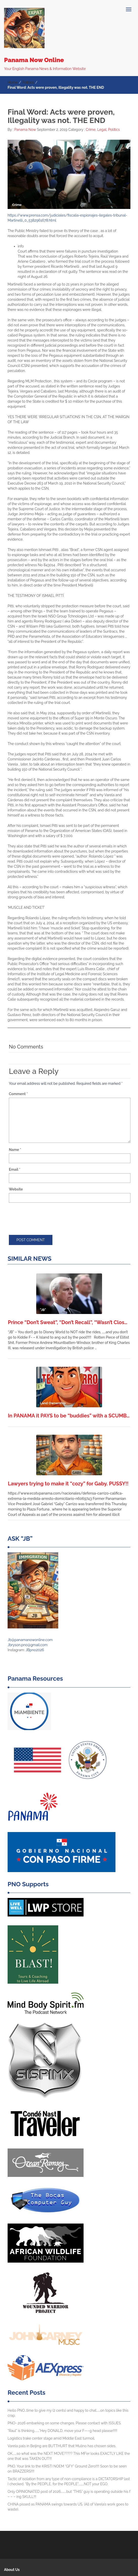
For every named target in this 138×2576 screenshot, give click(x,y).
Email (14, 1169)
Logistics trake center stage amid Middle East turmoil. (51, 2438)
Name (15, 1150)
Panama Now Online (34, 60)
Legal (101, 130)
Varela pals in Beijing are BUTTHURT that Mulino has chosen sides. (62, 2446)
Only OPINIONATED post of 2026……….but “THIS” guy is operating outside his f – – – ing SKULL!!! (69, 2494)
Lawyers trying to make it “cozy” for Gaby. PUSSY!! (68, 1484)
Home (13, 82)
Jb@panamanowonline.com (30, 1640)
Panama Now (24, 130)
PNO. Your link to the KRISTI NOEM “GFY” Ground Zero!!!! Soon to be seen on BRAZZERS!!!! (67, 2468)
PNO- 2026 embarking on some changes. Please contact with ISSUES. (64, 2423)
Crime (90, 130)
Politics (28, 82)
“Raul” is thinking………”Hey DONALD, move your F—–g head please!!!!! (62, 2431)
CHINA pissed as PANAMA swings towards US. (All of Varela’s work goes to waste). (68, 2506)
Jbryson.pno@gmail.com (28, 1645)
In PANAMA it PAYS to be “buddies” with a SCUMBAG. (69, 1416)
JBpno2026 (35, 1650)
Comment (18, 1094)
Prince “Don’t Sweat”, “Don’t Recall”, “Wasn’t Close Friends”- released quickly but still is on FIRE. (69, 1322)
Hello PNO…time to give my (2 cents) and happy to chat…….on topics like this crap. (68, 2413)
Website (16, 1189)
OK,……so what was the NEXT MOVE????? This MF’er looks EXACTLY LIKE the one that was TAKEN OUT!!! (69, 2456)
